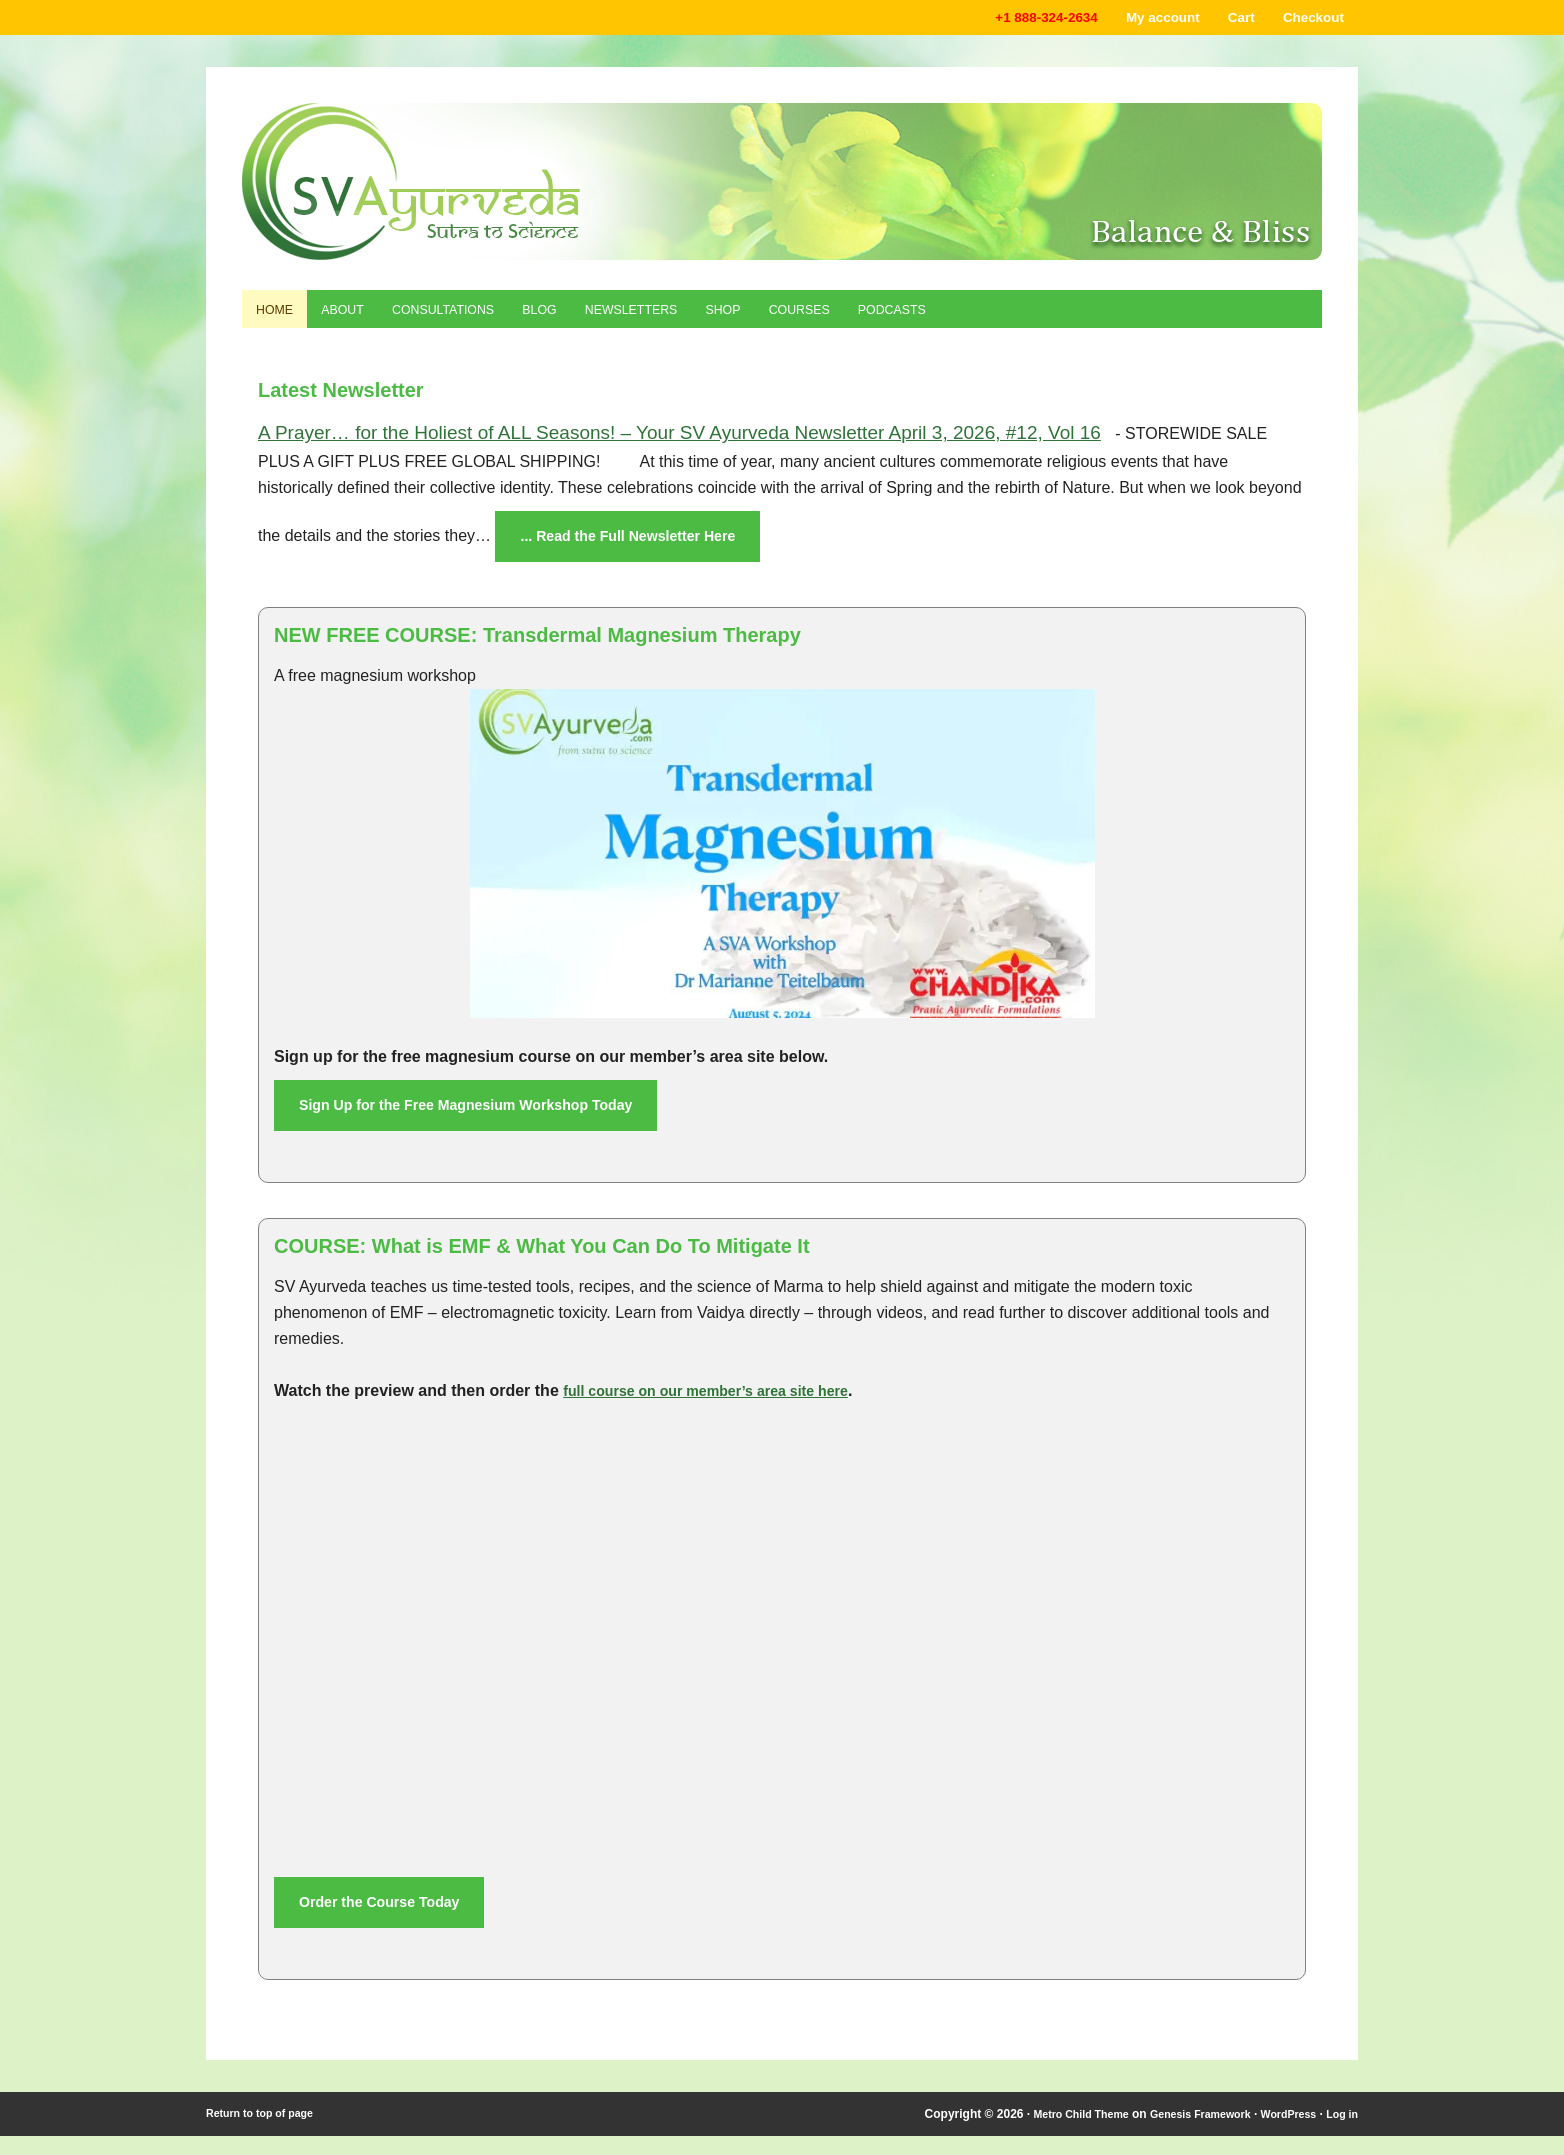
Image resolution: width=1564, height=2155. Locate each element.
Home (279, 317)
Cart (1225, 19)
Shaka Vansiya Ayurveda (782, 185)
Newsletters (683, 317)
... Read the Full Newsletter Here (642, 547)
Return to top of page (266, 2133)
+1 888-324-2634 (1005, 19)
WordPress (1280, 2133)
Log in (1340, 2133)
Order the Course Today (390, 1919)
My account (1137, 19)
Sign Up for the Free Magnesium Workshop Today (488, 1119)
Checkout (1307, 19)
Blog (579, 317)
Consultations (470, 317)
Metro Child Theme (1049, 2133)
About (356, 317)
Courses (874, 317)
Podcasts (979, 317)
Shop (788, 317)
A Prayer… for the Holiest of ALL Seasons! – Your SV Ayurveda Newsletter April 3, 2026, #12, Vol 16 (679, 442)
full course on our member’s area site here (724, 1406)
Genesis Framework (1182, 2133)
